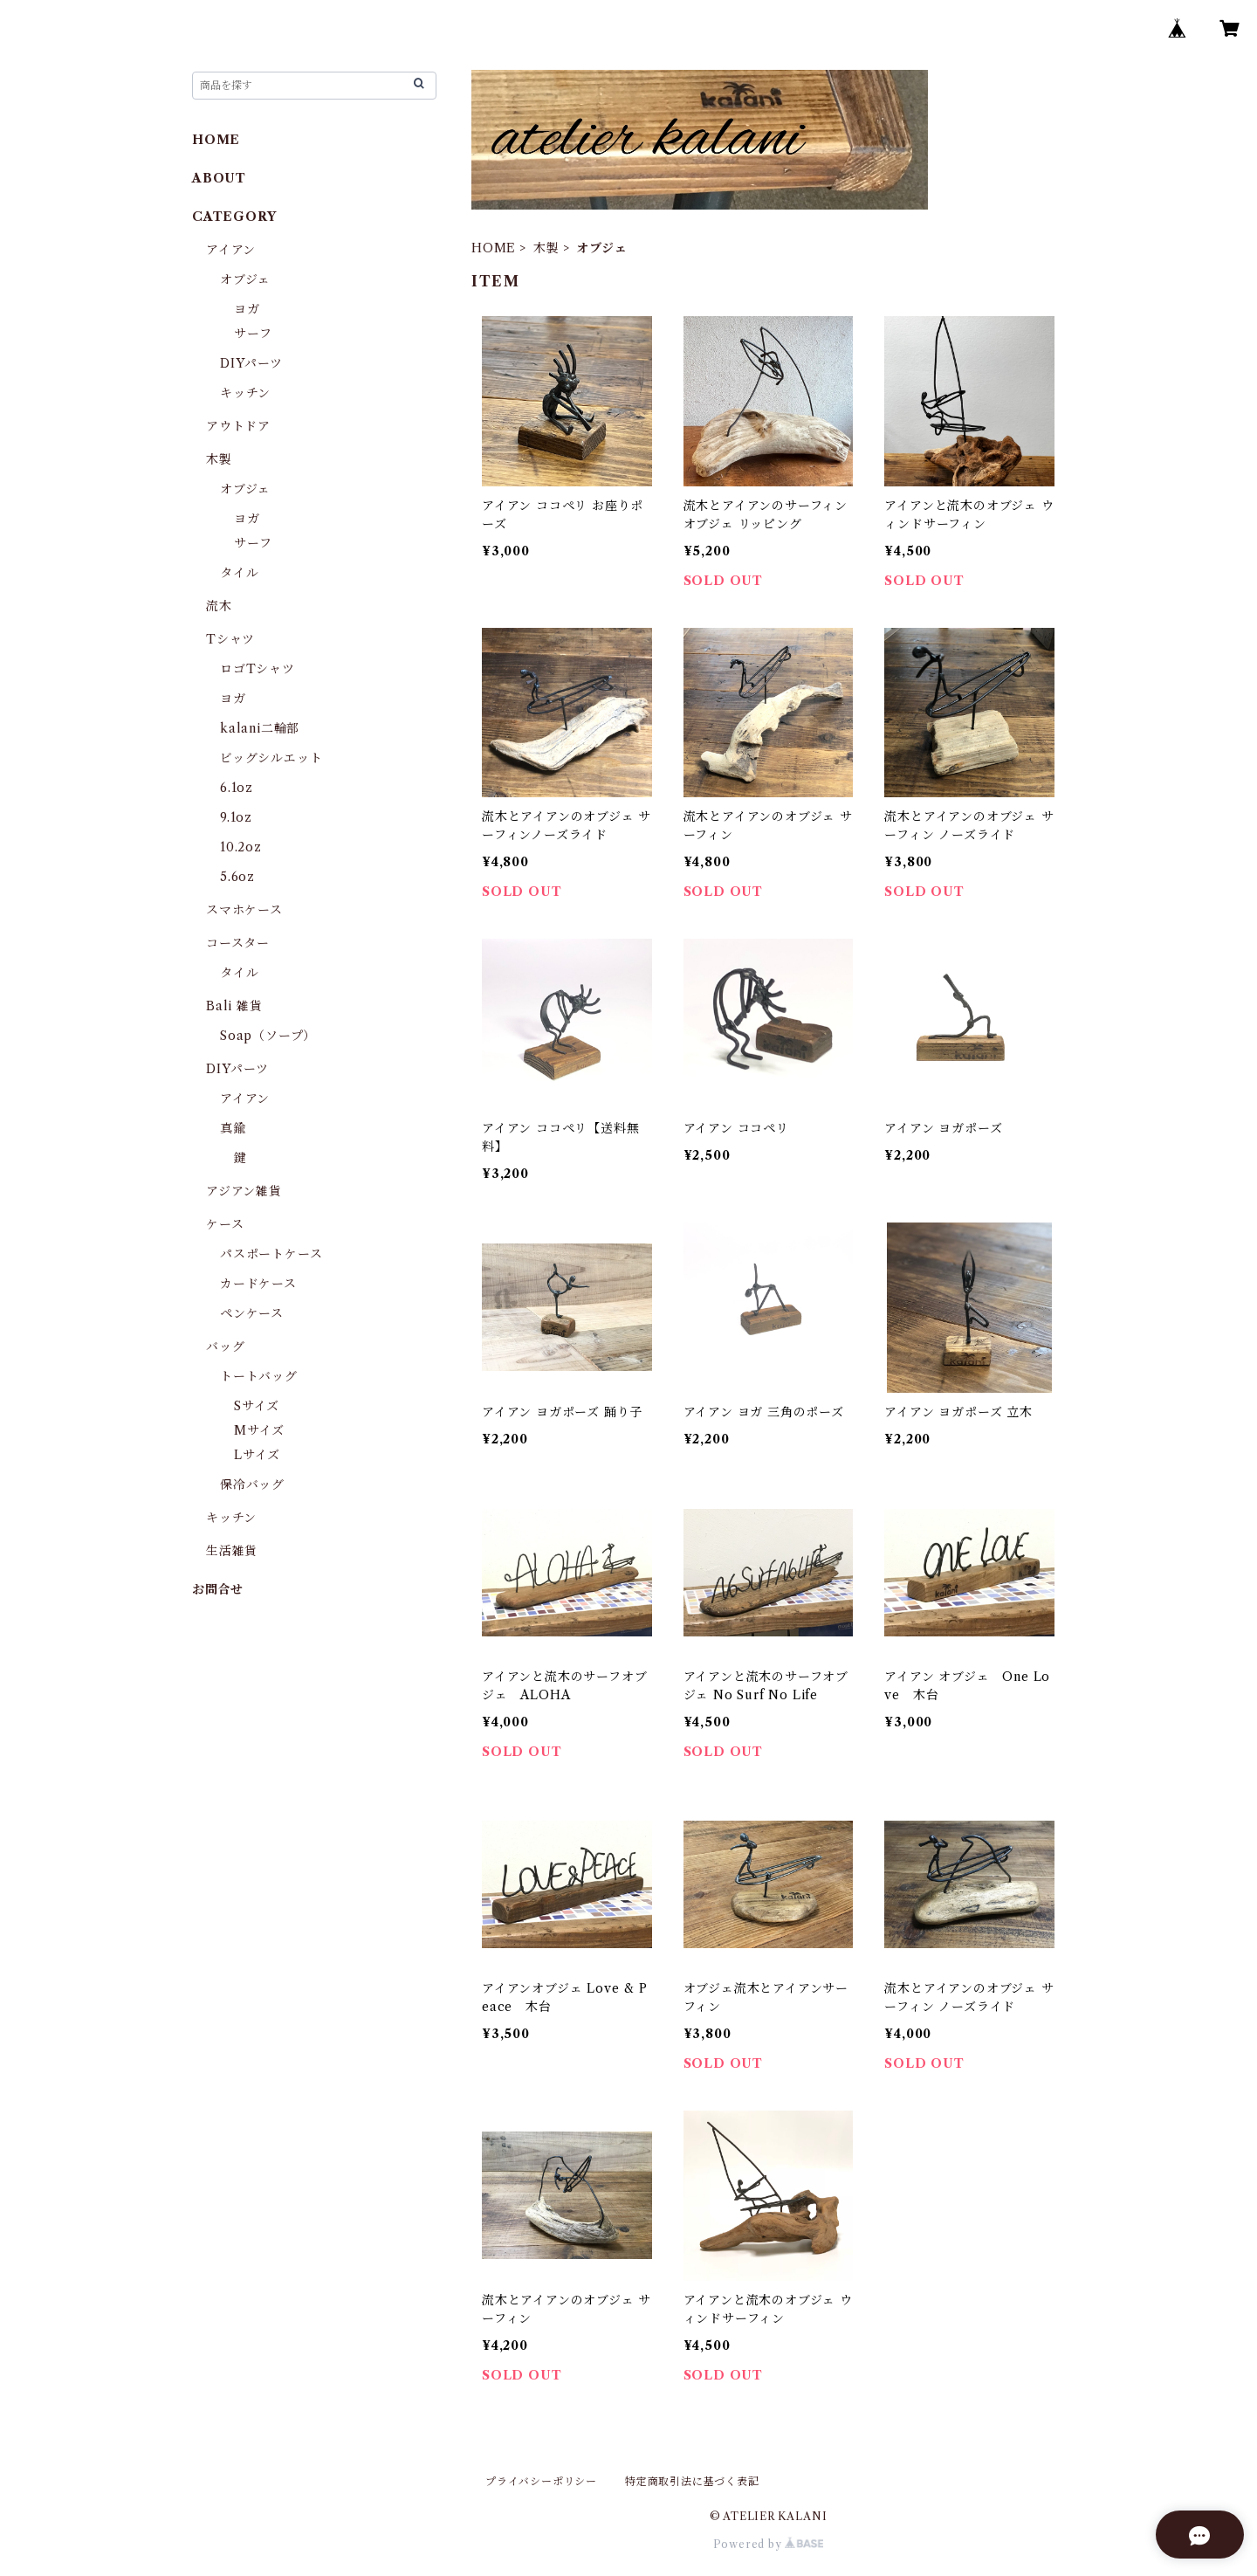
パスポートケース (271, 1254)
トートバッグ (259, 1376)
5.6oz (237, 877)
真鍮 (233, 1128)
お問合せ (218, 1589)
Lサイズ (257, 1455)
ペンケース (252, 1313)
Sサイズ (256, 1406)
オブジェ (245, 279)
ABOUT (219, 178)
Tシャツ (230, 639)
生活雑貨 (232, 1551)
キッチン (245, 393)
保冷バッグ (252, 1484)
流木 (219, 606)
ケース (225, 1224)
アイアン (231, 250)
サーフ (252, 333)
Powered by (768, 2544)
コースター (238, 943)
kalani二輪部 (259, 728)
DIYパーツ (251, 363)
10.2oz (241, 847)
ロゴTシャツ (257, 669)
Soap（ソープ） (268, 1035)
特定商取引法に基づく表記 (692, 2481)
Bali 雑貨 (234, 1006)
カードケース (258, 1283)
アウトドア (238, 426)
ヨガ (247, 309)
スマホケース (244, 910)
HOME (493, 248)
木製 (546, 248)
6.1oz (236, 788)
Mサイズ (259, 1430)
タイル (239, 573)
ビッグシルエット (271, 758)
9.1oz (236, 817)
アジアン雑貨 (244, 1191)
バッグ (225, 1346)
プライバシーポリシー (541, 2481)
